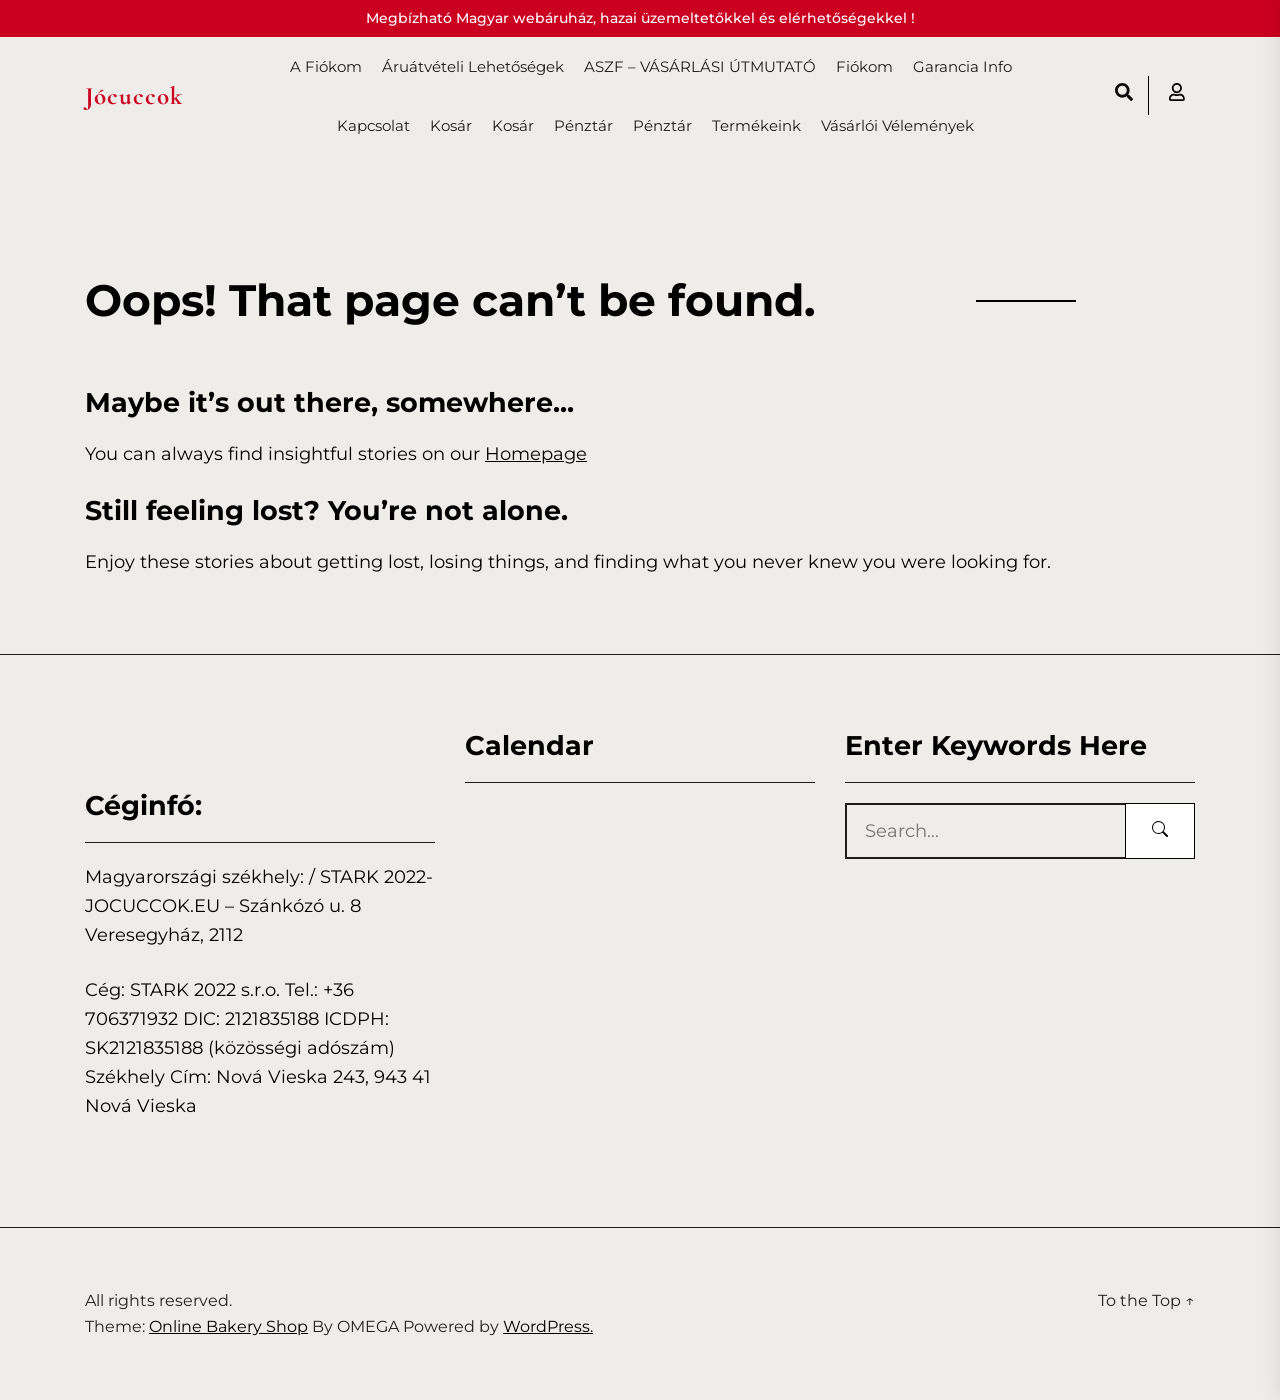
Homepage (536, 454)
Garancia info (962, 66)
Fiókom (864, 66)
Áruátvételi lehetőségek (473, 66)
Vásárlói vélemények (897, 125)
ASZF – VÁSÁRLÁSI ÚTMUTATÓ (700, 66)
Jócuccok (134, 96)
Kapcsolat (373, 125)
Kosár (451, 125)
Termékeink (756, 125)
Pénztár (583, 125)
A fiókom (326, 66)
